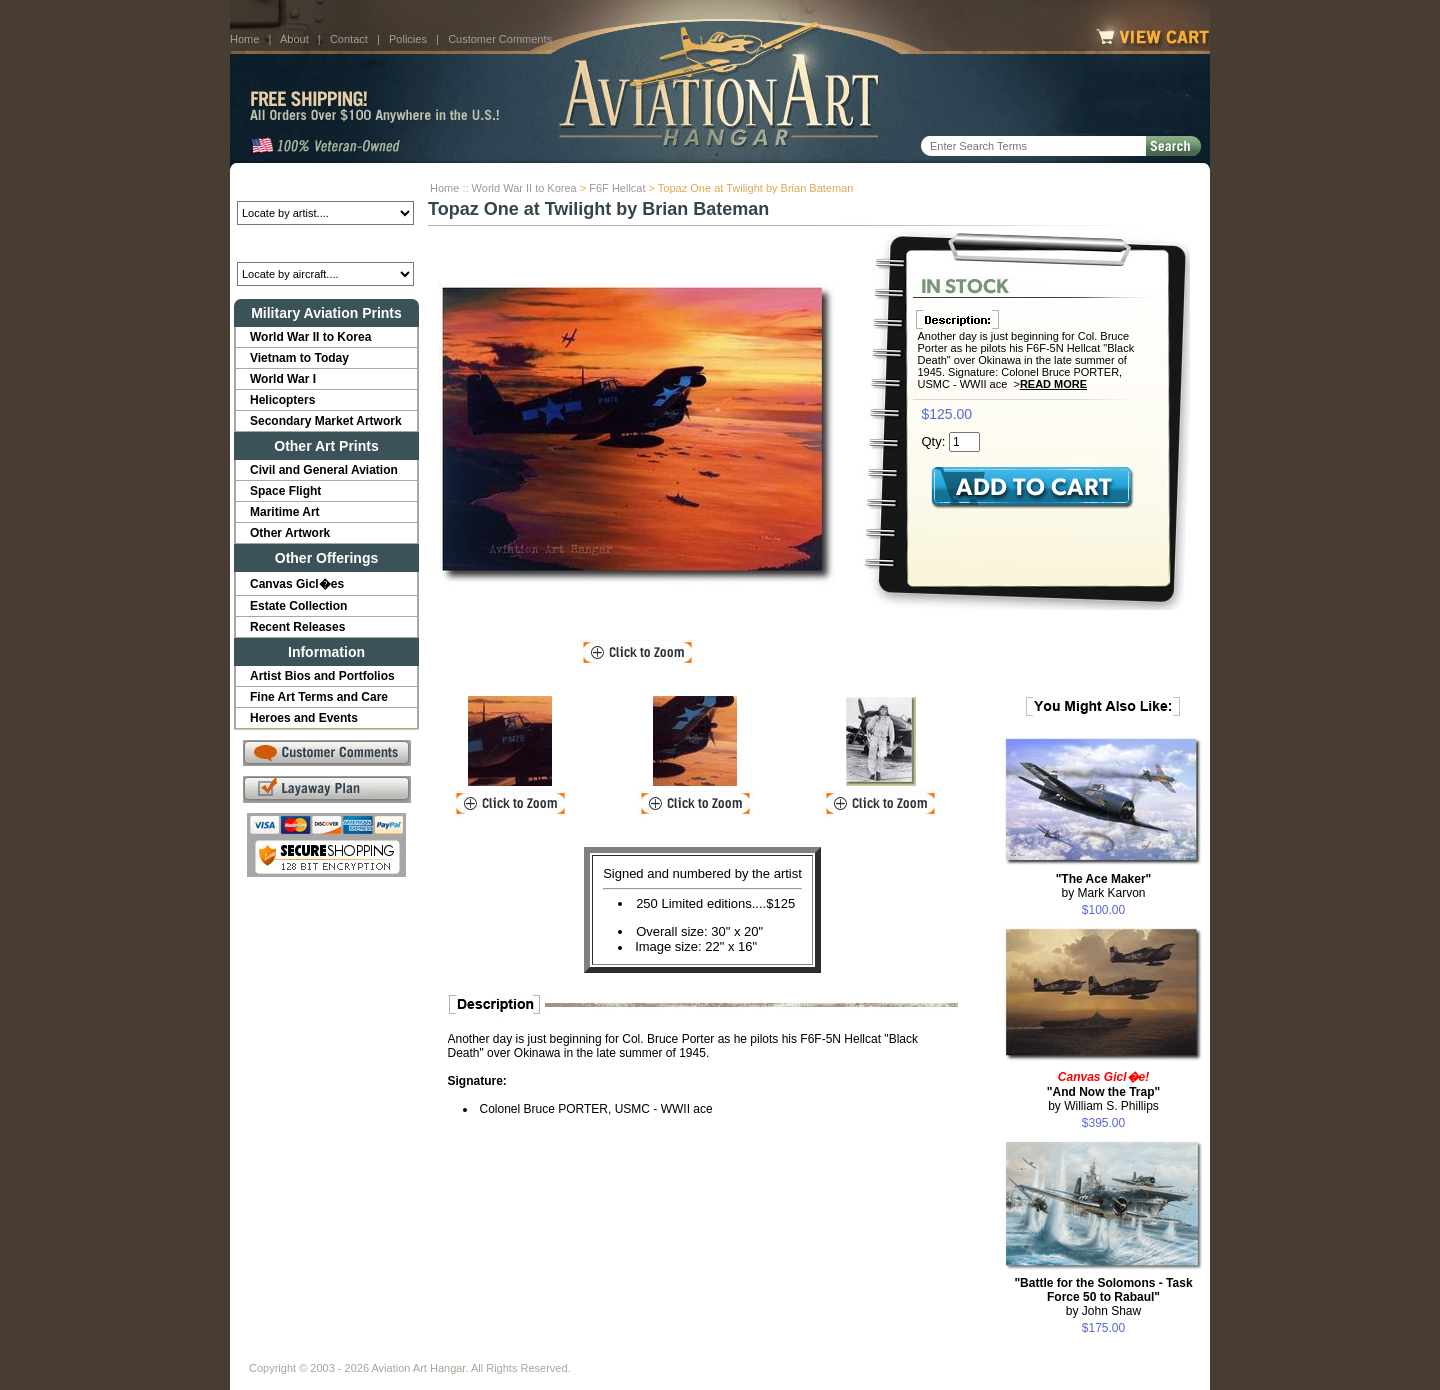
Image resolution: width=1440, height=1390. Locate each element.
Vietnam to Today (299, 358)
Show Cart (877, 1352)
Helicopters (282, 400)
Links (598, 1352)
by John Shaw (1103, 1297)
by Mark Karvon (1104, 886)
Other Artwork (290, 533)
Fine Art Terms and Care (319, 697)
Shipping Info (668, 1352)
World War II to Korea (524, 188)
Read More (1053, 384)
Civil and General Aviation (324, 470)
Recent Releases (297, 627)
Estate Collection (298, 606)
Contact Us (400, 1352)
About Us (325, 1352)
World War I (283, 379)
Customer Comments (500, 39)
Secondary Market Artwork (326, 421)
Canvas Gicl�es (297, 584)
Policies (408, 39)
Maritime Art (285, 512)
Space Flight (285, 491)
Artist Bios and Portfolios (322, 676)
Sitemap (807, 1352)
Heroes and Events (304, 718)
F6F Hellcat (617, 188)
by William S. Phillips (1103, 1091)
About (294, 39)
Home (244, 39)
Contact (349, 39)
